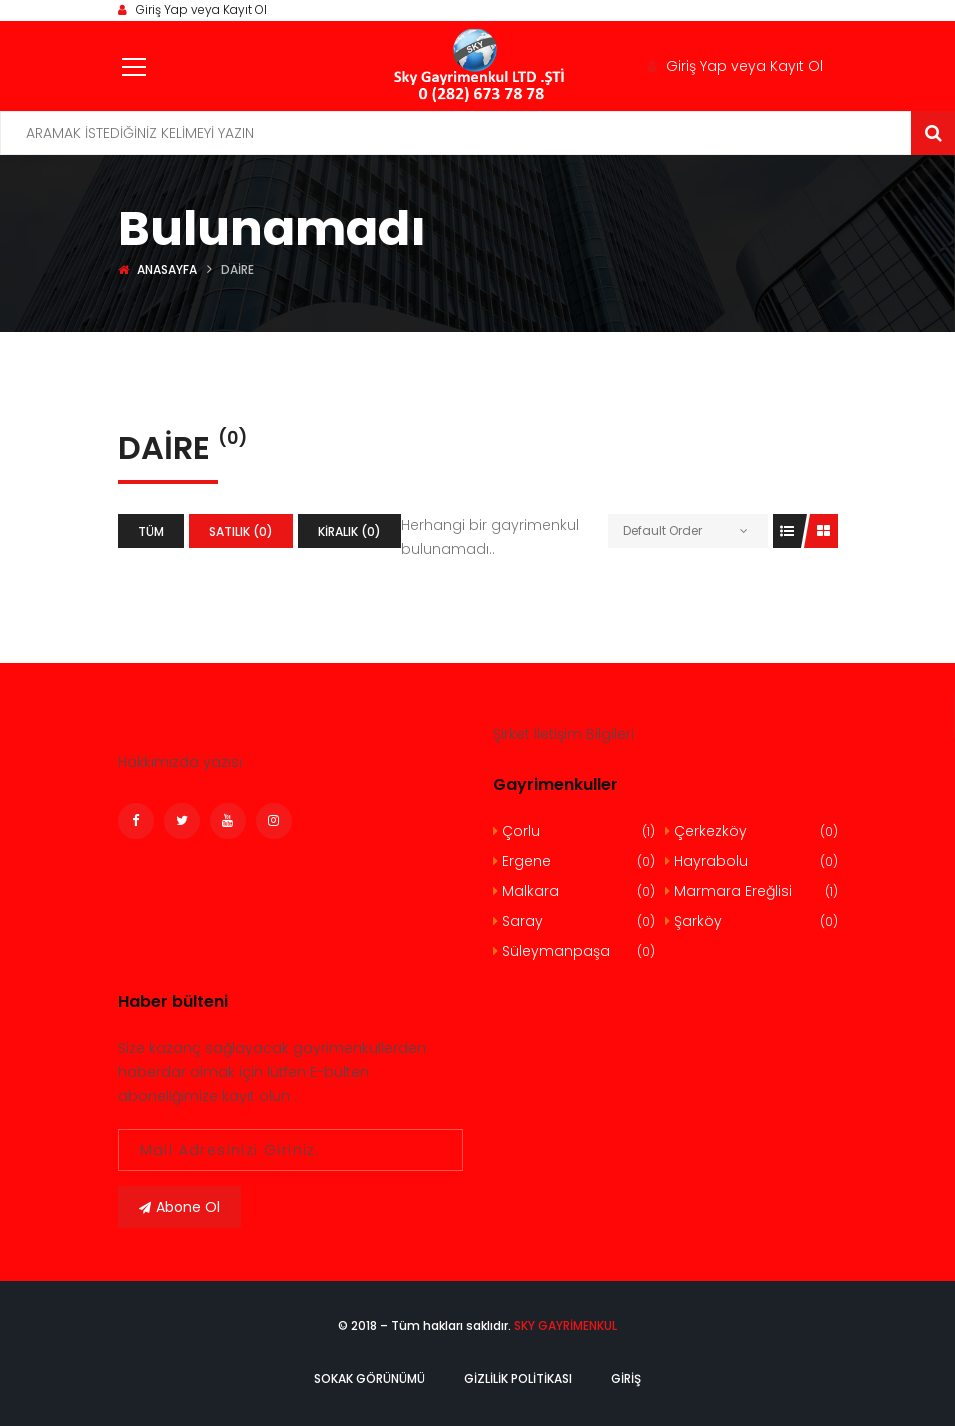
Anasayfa (167, 269)
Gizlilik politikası (518, 1378)
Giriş (626, 1378)
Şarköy (751, 921)
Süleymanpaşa (574, 951)
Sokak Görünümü (369, 1378)
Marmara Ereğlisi (751, 891)
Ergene (574, 861)
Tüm (151, 531)
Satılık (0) (241, 531)
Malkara (574, 891)
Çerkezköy (751, 831)
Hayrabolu (751, 861)
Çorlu (574, 831)
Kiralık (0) (349, 531)
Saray (574, 921)
